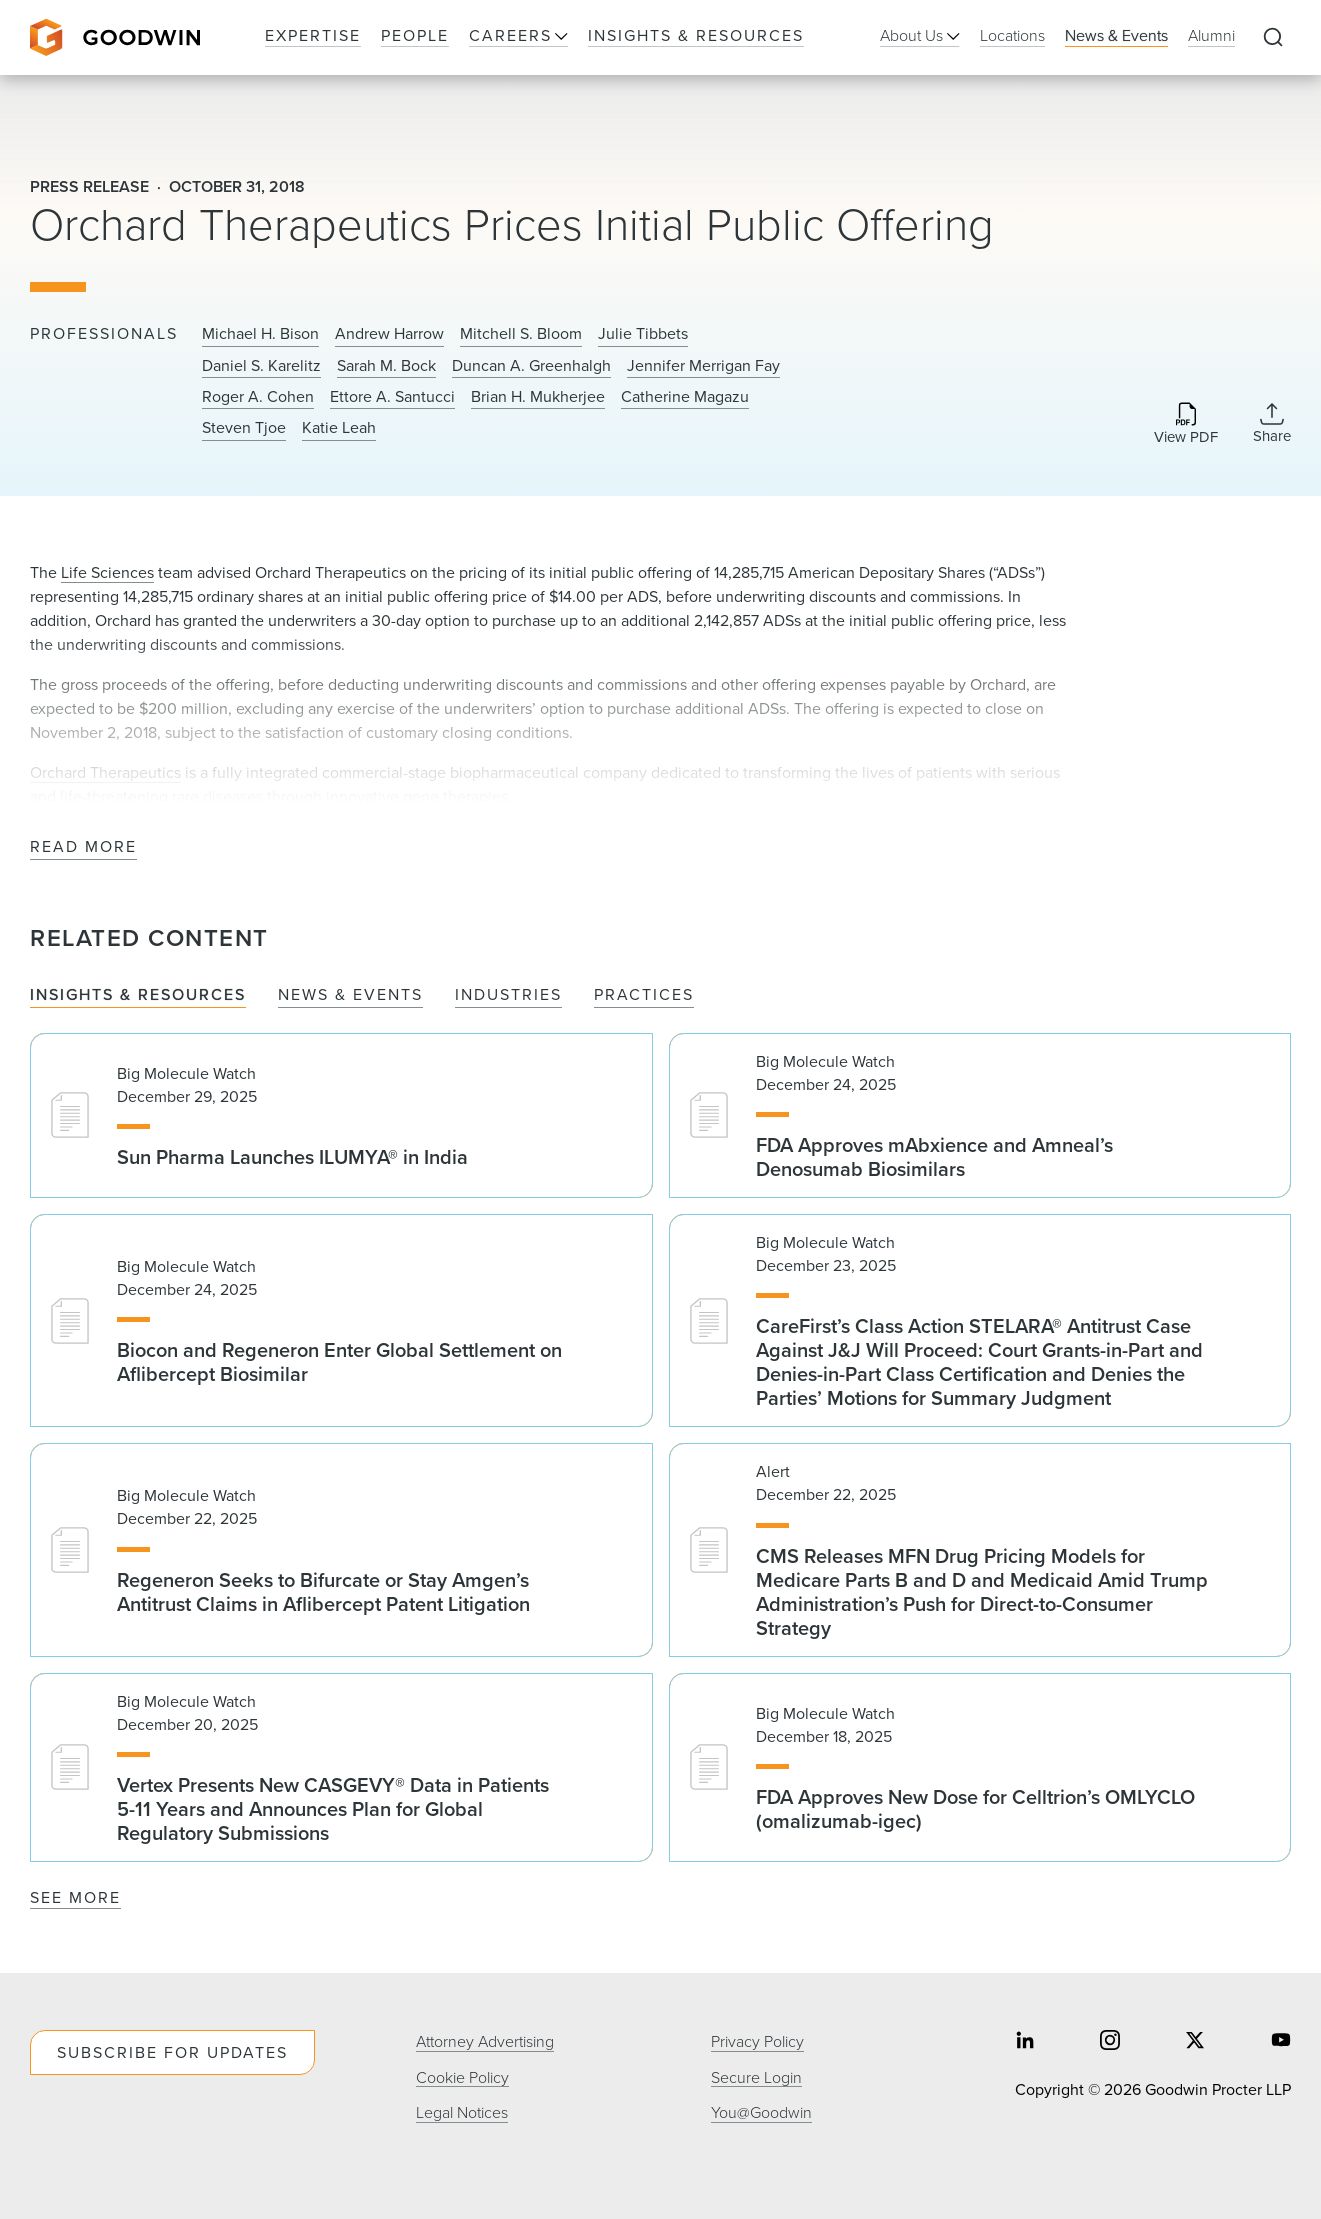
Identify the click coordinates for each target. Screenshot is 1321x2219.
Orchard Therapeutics (105, 772)
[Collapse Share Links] (1272, 423)
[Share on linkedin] (1025, 2042)
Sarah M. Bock (386, 366)
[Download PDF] (1186, 424)
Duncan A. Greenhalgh (531, 366)
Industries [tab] (508, 995)
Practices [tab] (644, 995)
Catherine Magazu (685, 397)
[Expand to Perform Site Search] (1273, 38)
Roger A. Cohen (258, 397)
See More (75, 1897)
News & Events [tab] (350, 995)
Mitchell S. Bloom (521, 334)
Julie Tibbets (643, 334)
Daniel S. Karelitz (261, 366)
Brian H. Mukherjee (538, 397)
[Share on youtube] (1281, 2042)
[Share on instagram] (1110, 2042)
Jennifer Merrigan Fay (703, 366)
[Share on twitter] (1195, 2042)
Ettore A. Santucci (392, 397)
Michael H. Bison (260, 334)
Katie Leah (339, 428)
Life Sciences (107, 572)
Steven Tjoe (244, 428)
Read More (83, 847)
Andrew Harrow (389, 334)
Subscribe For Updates (172, 2052)
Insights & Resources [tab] (138, 995)
